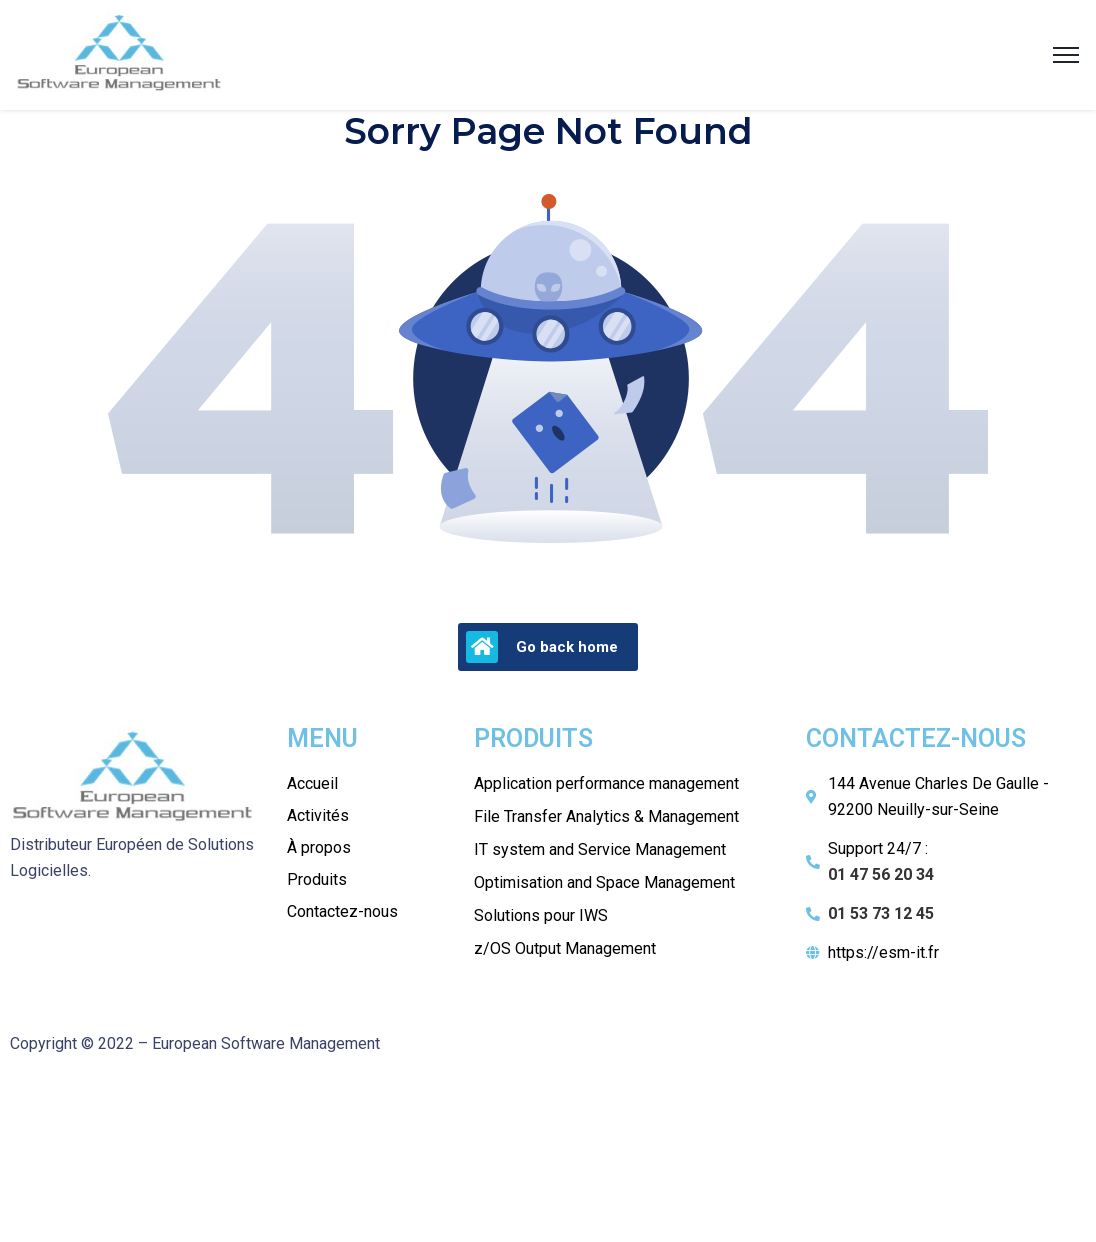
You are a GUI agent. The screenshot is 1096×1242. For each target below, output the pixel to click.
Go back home (542, 647)
